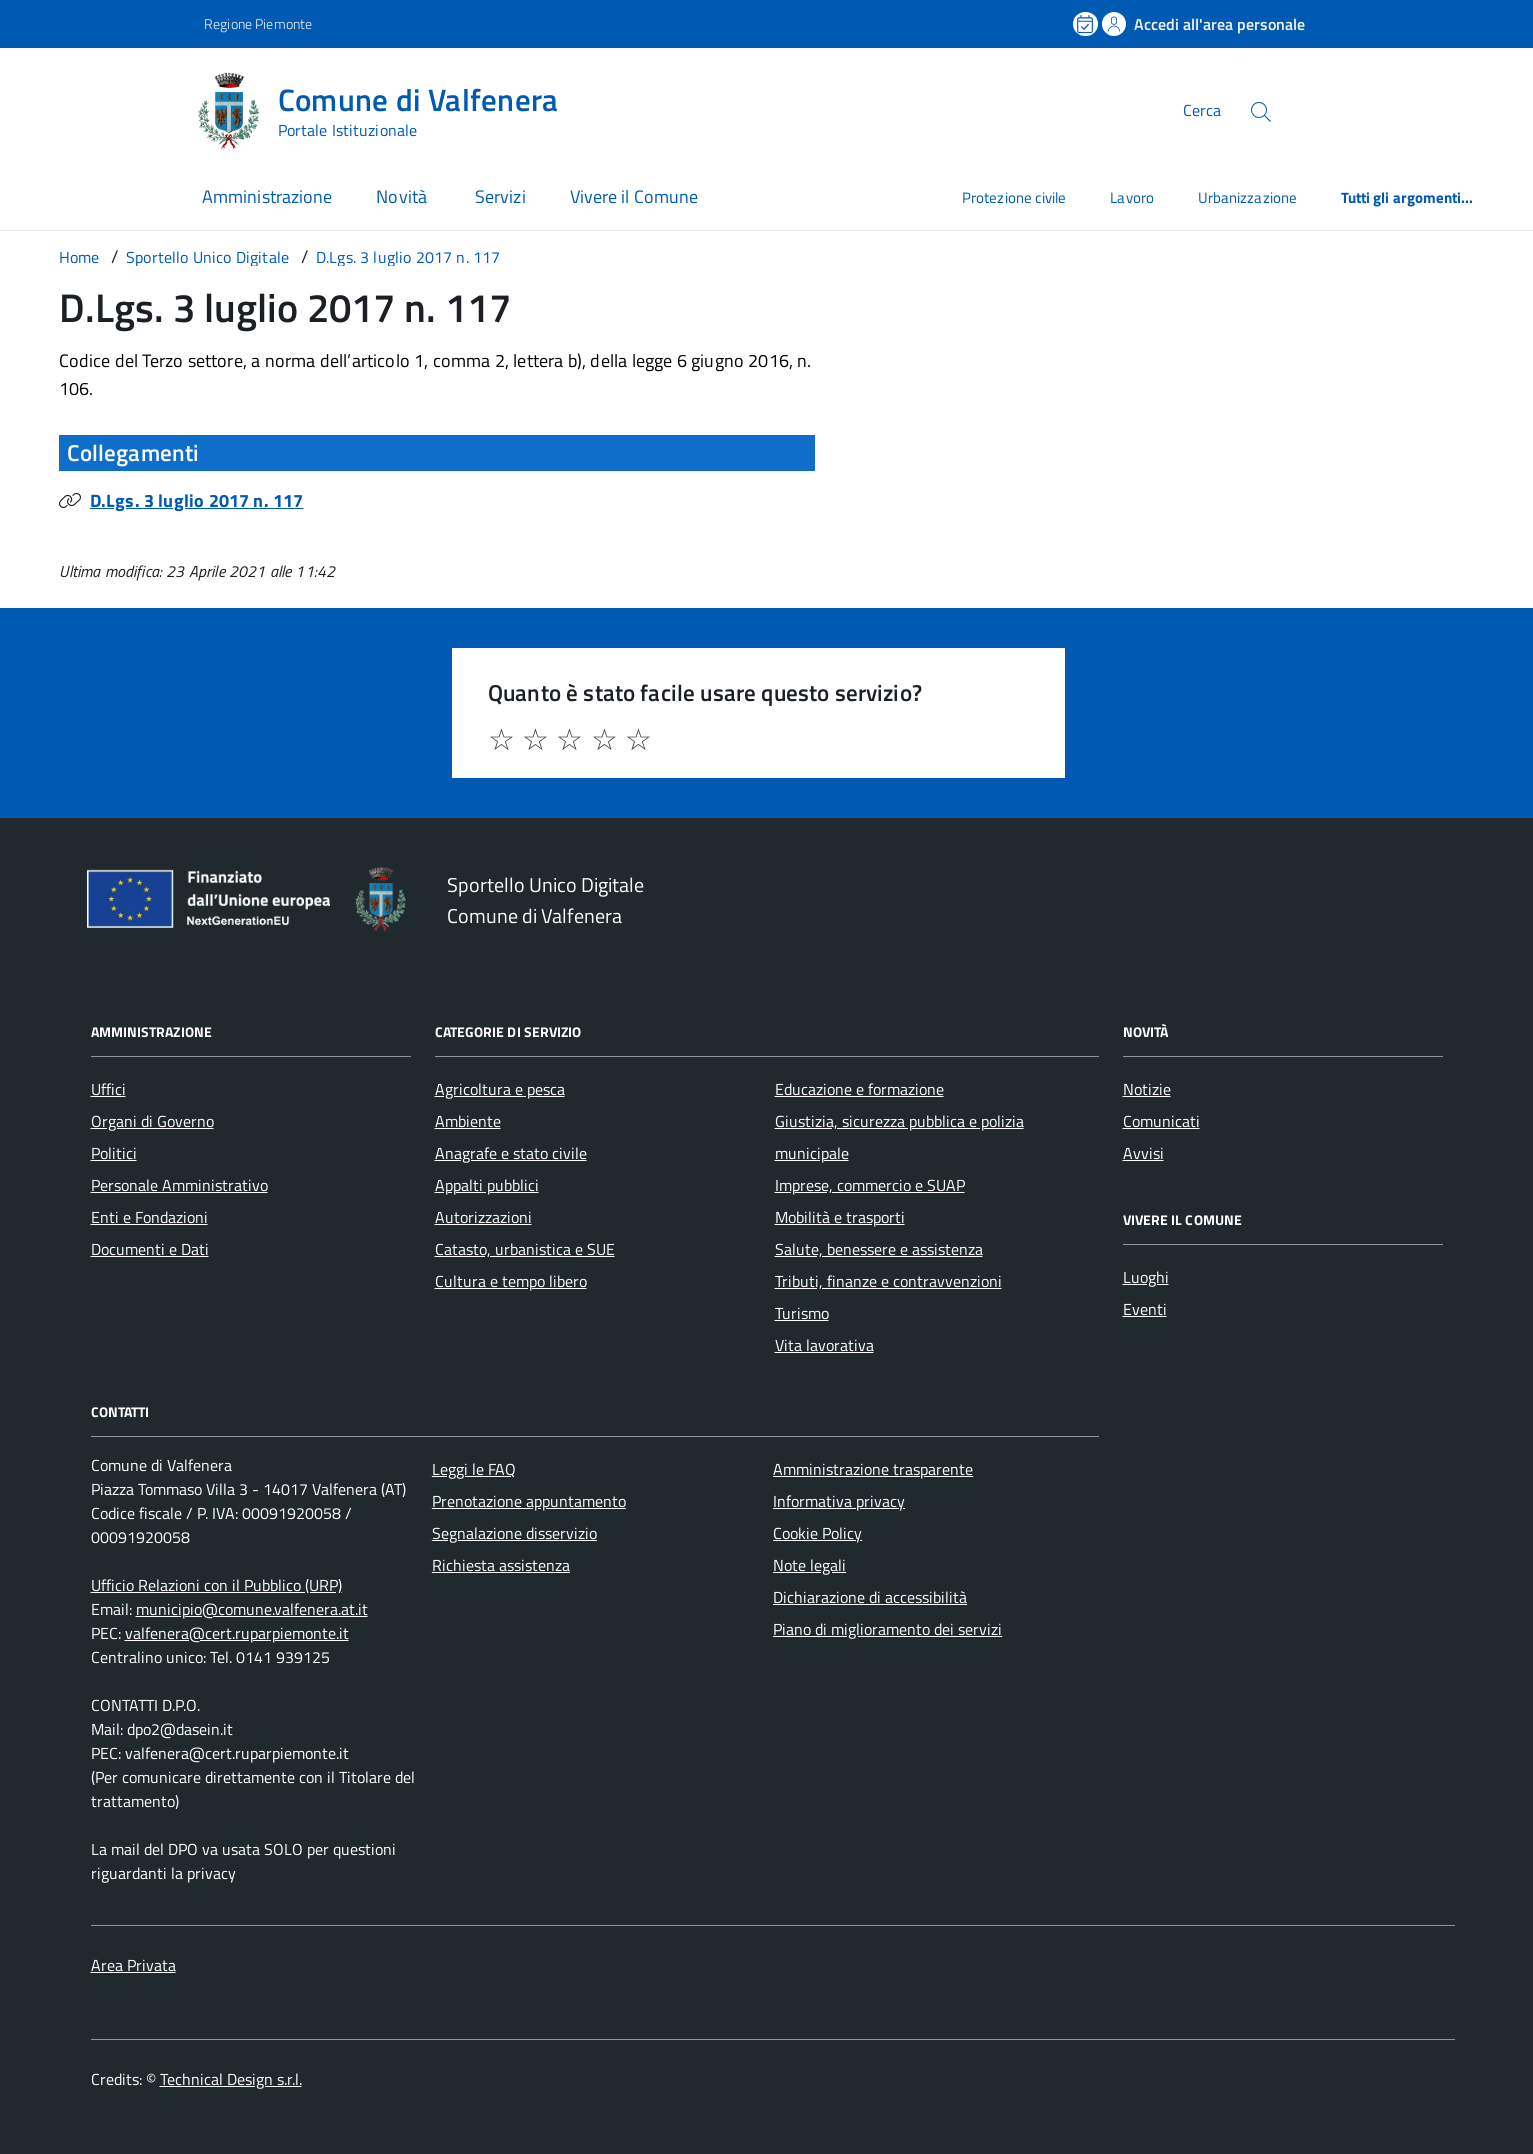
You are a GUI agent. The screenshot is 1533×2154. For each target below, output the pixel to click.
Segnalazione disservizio (514, 1533)
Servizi (500, 196)
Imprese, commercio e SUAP (870, 1185)
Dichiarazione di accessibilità (870, 1597)
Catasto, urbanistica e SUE (525, 1249)
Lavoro (1131, 197)
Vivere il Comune (634, 196)
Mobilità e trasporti (840, 1217)
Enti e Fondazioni (149, 1217)
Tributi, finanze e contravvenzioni (888, 1281)
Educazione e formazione (859, 1089)
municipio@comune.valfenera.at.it (252, 1609)
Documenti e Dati (150, 1249)
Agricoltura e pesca (500, 1089)
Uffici (108, 1089)
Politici (114, 1153)
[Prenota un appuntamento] (1087, 24)
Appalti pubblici (487, 1185)
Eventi (1145, 1309)
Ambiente (468, 1121)
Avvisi (1143, 1153)
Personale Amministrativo (179, 1185)
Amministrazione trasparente (873, 1469)
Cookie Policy (817, 1533)
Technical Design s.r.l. (231, 2079)
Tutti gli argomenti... (1407, 197)
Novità (403, 196)
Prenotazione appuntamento (529, 1501)
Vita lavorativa (824, 1345)
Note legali (809, 1565)
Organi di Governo (152, 1121)
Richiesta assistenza (501, 1565)
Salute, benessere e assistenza (879, 1249)
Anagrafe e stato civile (511, 1153)
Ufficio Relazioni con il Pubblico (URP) (216, 1585)
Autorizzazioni (483, 1217)
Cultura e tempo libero (511, 1281)
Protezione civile (1014, 197)
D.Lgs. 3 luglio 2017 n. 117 (197, 500)
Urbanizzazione (1247, 197)
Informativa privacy (839, 1501)
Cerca (1202, 110)
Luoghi (1146, 1277)
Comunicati (1161, 1121)
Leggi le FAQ (474, 1469)
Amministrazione (267, 196)
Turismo (802, 1313)
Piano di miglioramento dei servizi (887, 1629)
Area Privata (133, 1965)
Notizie (1147, 1089)
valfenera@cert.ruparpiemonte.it (237, 1633)
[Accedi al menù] (98, 107)
